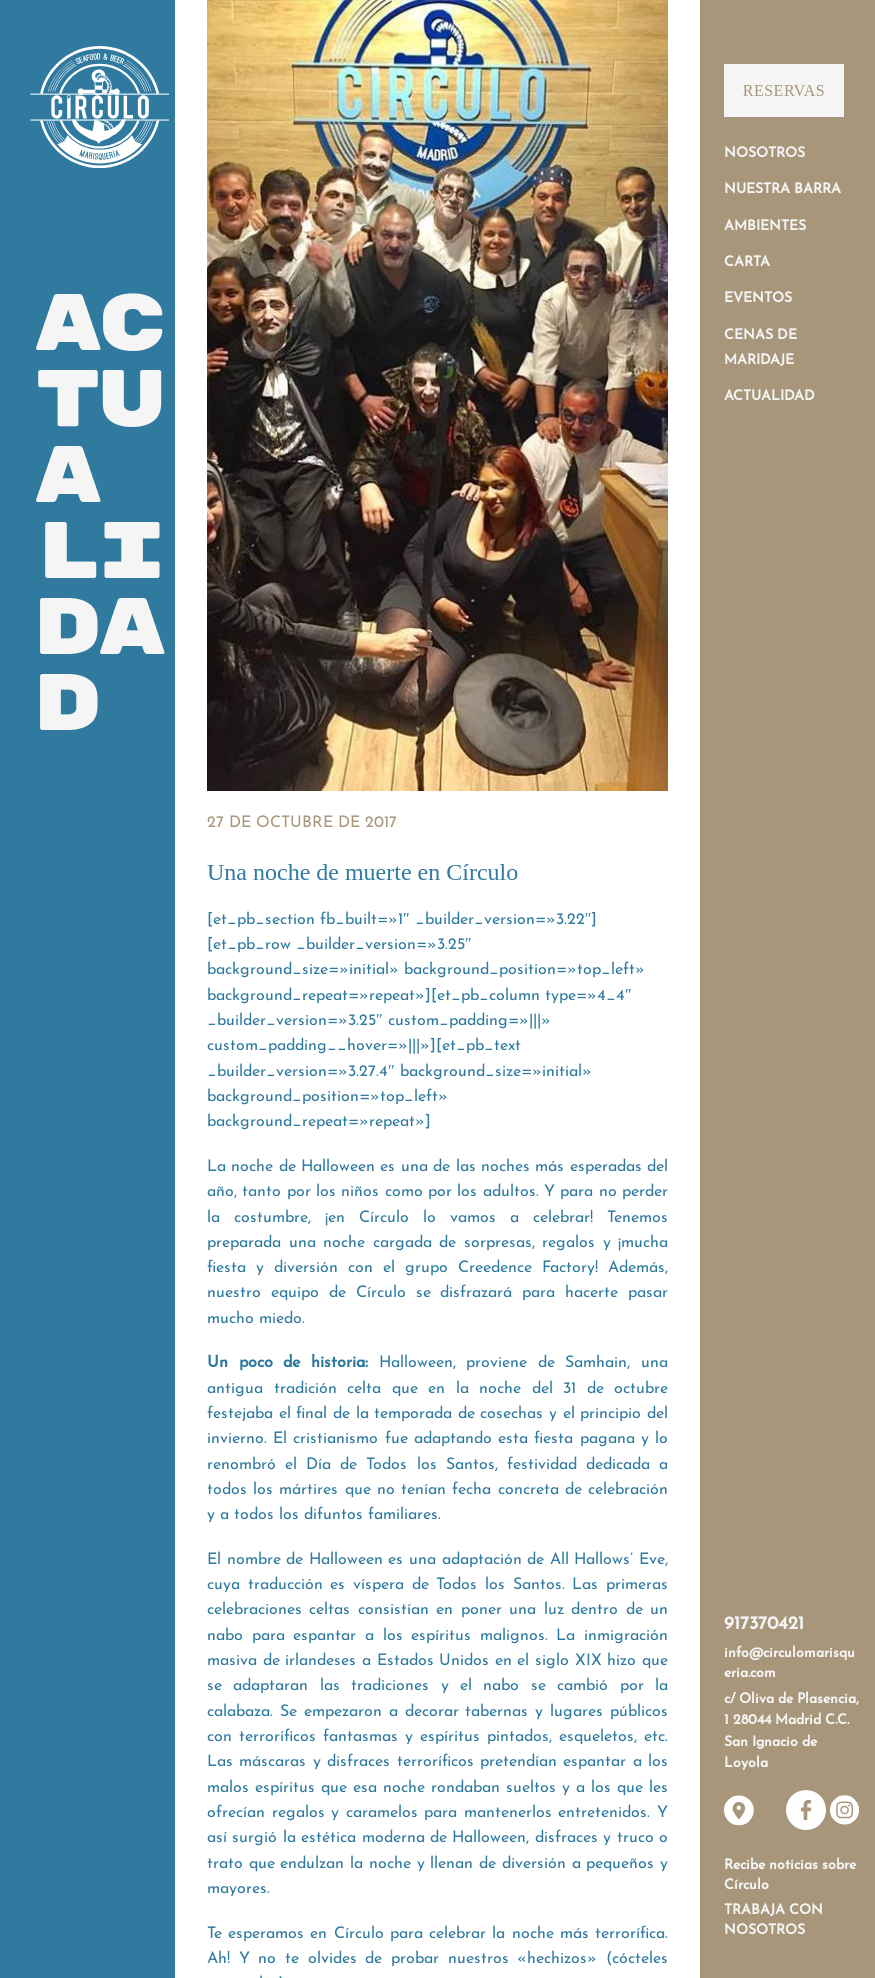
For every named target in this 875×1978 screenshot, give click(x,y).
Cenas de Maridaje (760, 348)
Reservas (784, 90)
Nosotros (764, 153)
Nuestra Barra (782, 189)
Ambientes (765, 226)
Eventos (758, 298)
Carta (747, 262)
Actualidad (769, 396)
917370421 (764, 1624)
